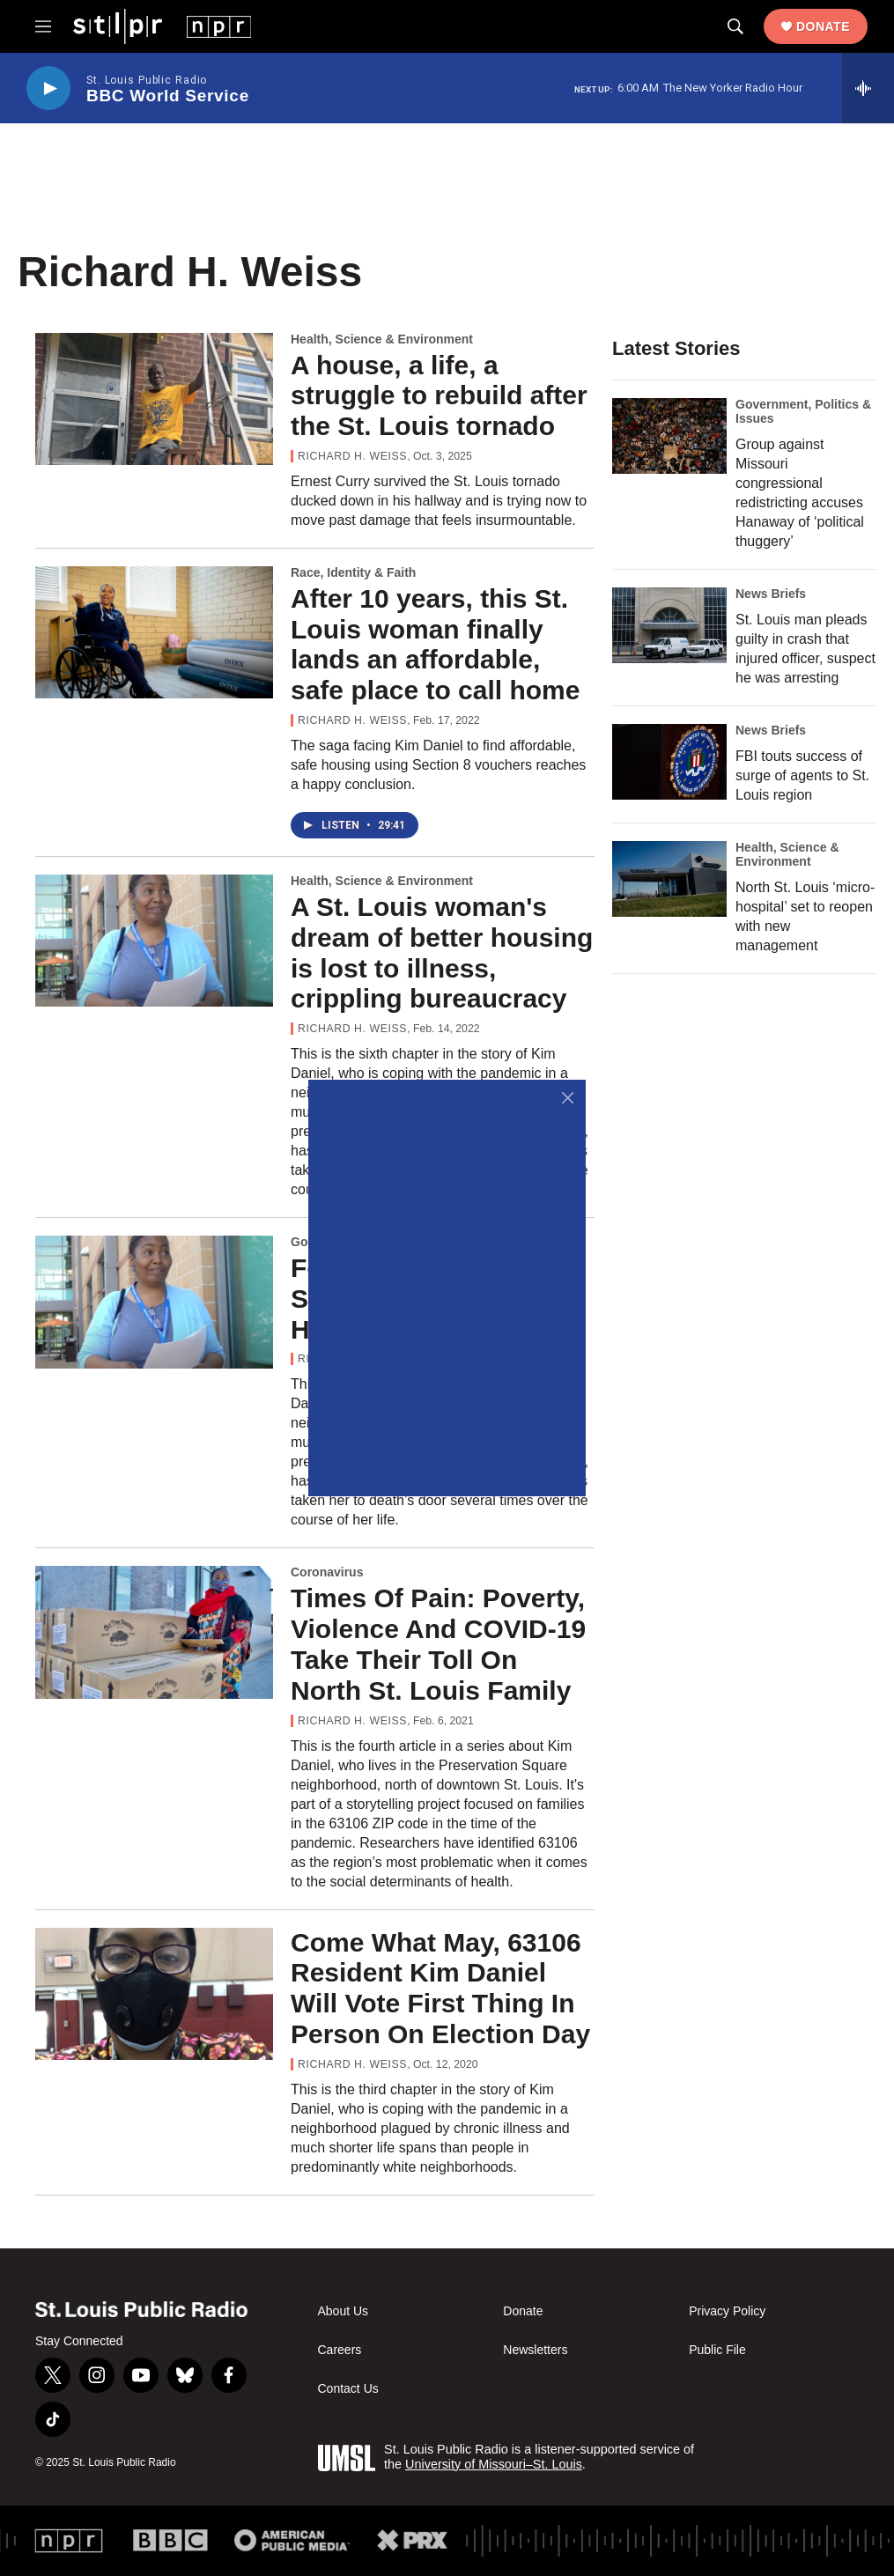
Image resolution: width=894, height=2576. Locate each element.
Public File (717, 2350)
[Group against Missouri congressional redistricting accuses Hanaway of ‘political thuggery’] (669, 436)
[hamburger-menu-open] (43, 26)
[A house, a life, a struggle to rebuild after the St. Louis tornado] (154, 399)
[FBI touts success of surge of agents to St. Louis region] (669, 762)
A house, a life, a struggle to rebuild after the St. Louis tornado (439, 396)
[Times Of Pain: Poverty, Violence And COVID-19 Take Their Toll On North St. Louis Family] (154, 1632)
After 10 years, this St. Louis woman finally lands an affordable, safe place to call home (435, 644)
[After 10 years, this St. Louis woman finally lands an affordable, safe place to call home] (154, 632)
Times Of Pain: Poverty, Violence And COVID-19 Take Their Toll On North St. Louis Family (438, 1643)
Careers (340, 2350)
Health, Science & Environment (382, 339)
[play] (48, 88)
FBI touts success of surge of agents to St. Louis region (802, 775)
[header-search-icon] (735, 26)
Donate (823, 26)
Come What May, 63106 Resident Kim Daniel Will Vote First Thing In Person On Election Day (440, 1988)
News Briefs (770, 594)
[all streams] (868, 88)
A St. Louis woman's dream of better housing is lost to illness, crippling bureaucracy (442, 952)
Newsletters (535, 2350)
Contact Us (348, 2388)
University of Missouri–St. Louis (493, 2464)
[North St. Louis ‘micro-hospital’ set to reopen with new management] (669, 879)
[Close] (568, 1098)
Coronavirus (327, 1572)
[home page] (162, 25)
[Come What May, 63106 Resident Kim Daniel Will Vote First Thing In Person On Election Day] (154, 1994)
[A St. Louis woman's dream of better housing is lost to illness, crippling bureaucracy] (154, 941)
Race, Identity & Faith (353, 572)
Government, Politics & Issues (803, 411)
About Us (343, 2311)
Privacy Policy (727, 2311)
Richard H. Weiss (352, 456)
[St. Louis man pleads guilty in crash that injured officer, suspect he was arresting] (669, 625)
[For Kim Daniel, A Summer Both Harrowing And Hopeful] (154, 1302)
